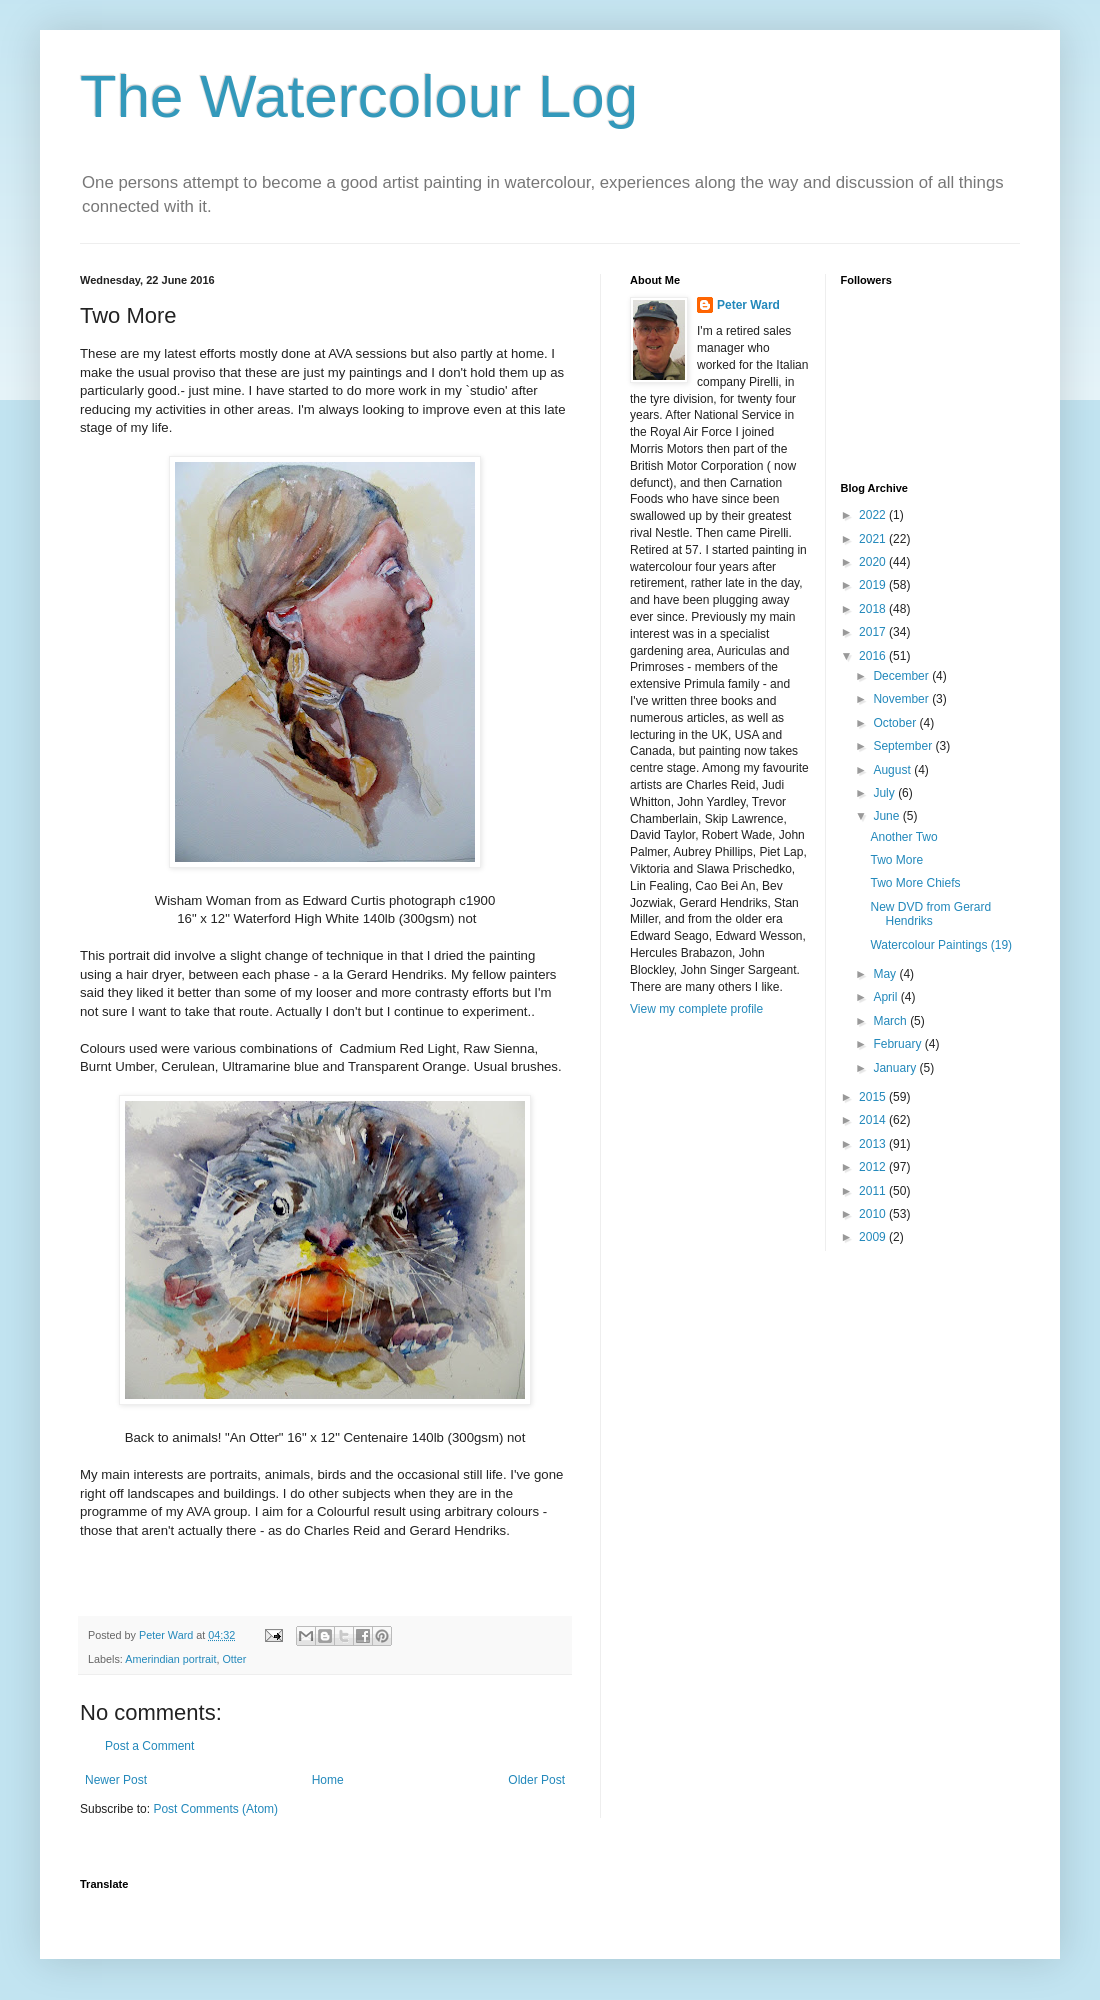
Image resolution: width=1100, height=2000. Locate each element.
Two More (896, 860)
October (896, 723)
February (898, 1044)
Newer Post (116, 1780)
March (891, 1021)
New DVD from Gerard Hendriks (930, 914)
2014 (874, 1120)
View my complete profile (696, 1009)
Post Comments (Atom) (215, 1809)
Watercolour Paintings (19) (941, 945)
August (893, 770)
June (887, 816)
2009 (874, 1237)
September (904, 746)
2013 (874, 1144)
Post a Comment (149, 1746)
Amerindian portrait (170, 1659)
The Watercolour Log (359, 96)
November (902, 699)
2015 (874, 1097)
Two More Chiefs (915, 883)
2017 (874, 632)
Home (328, 1780)
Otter (234, 1659)
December (902, 676)
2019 (874, 585)
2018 (874, 609)
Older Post (536, 1780)
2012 (874, 1167)
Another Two (903, 837)
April (886, 997)
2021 (874, 539)
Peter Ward (748, 305)
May (886, 974)
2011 (874, 1191)
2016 (874, 656)
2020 (874, 562)
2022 (874, 515)
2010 (874, 1214)
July (885, 793)
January (896, 1068)
